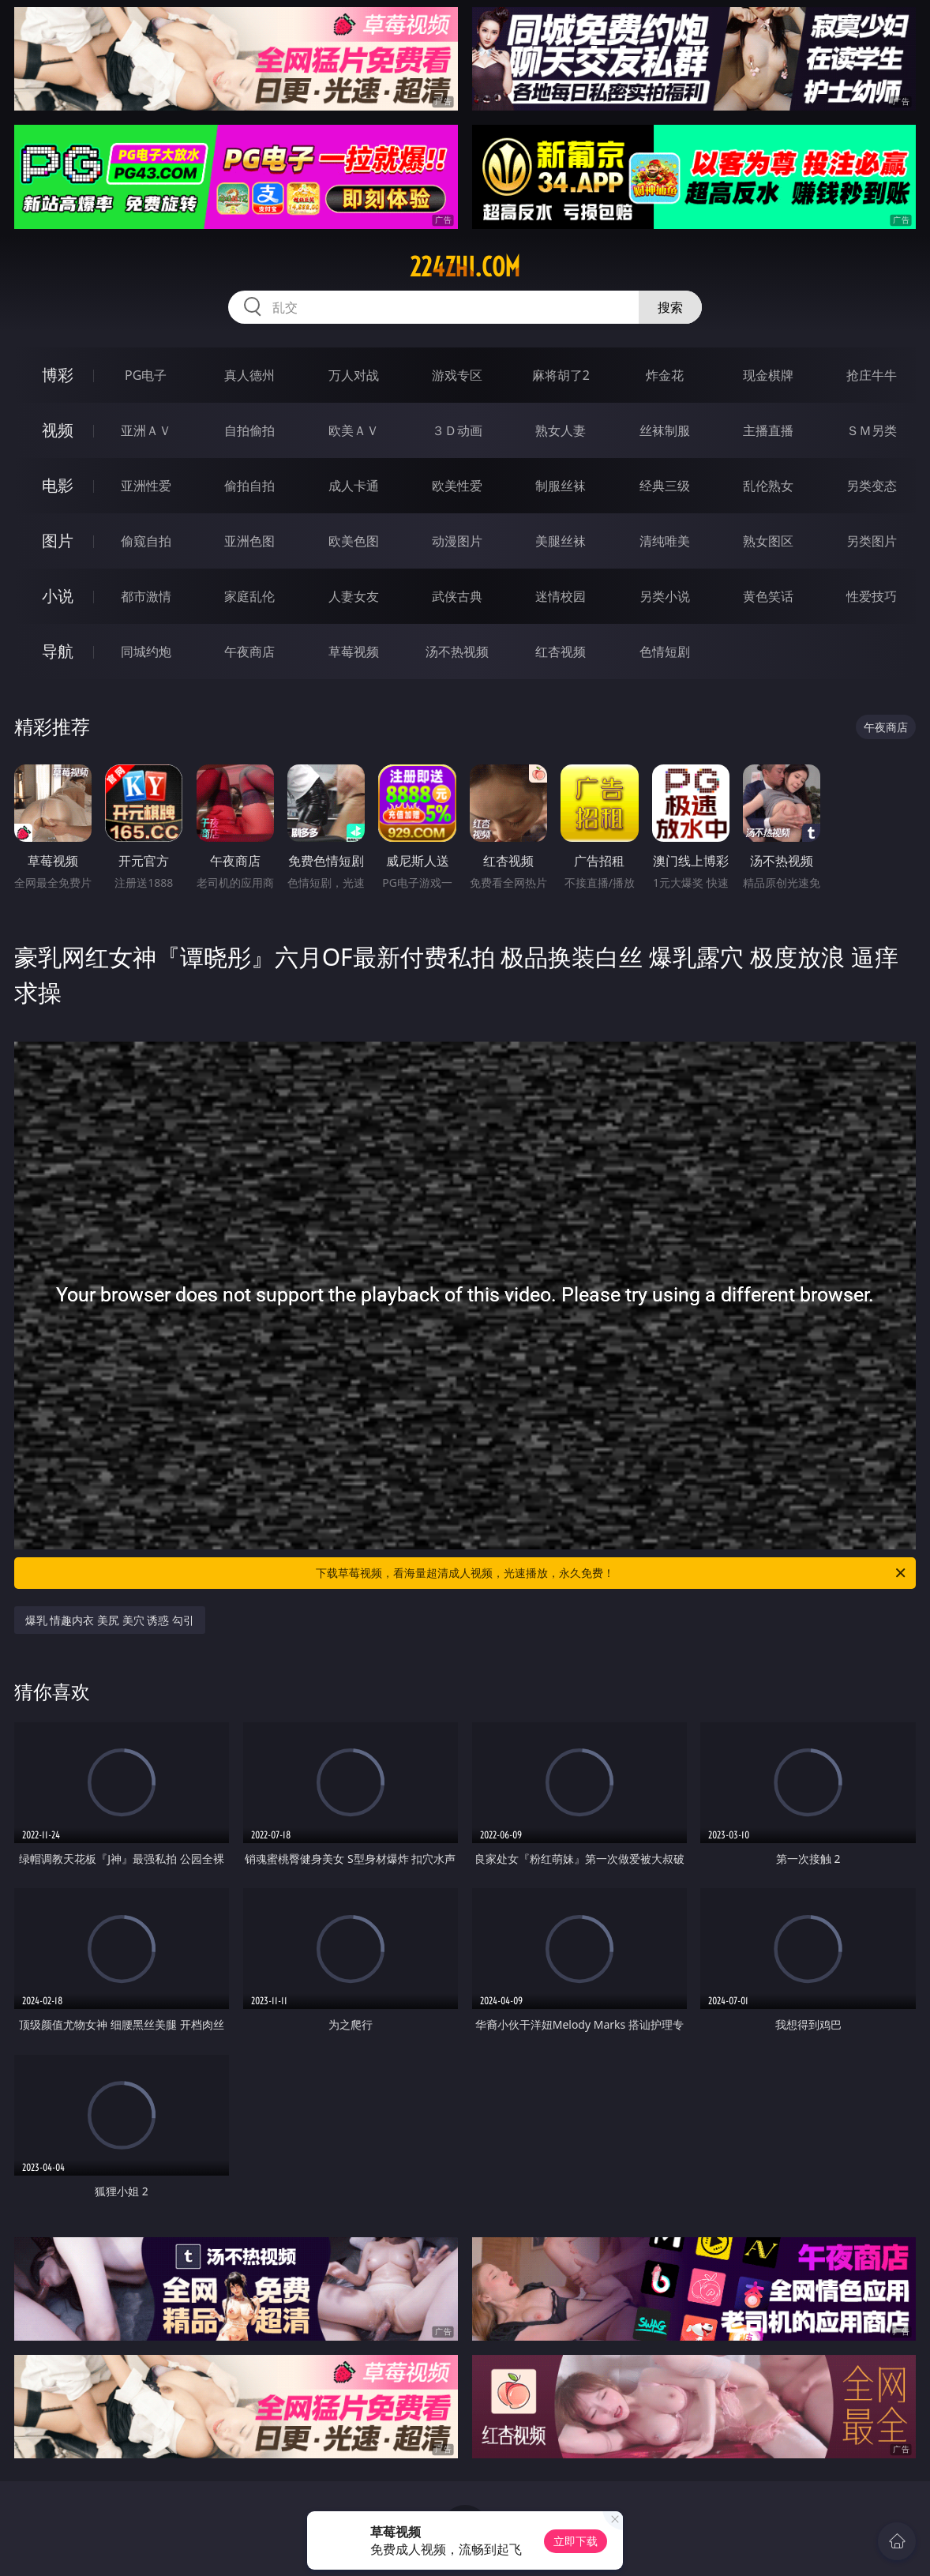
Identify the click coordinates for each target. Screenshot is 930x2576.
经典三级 (664, 485)
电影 (57, 485)
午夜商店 (249, 651)
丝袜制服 (664, 430)
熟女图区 (768, 541)
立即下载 (575, 2540)
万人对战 (353, 375)
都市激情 (146, 596)
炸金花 (665, 375)
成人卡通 (353, 485)
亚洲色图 (249, 541)
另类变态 (871, 485)
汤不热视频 (457, 651)
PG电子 (146, 375)
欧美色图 (353, 541)
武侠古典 (457, 596)
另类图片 (871, 541)
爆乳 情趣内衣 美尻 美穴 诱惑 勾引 (109, 1620)
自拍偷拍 (249, 430)
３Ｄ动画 (457, 430)
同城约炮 (146, 651)
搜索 (670, 307)
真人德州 (249, 375)
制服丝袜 (560, 485)
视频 (57, 430)
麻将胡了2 (561, 375)
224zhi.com (465, 267)
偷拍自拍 (249, 485)
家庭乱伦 (249, 596)
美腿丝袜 (560, 541)
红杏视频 (560, 651)
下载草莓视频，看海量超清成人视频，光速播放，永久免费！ (612, 1573)
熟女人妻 (560, 430)
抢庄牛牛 (871, 375)
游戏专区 (457, 375)
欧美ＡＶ (353, 430)
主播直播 (768, 430)
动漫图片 (457, 541)
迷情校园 (560, 596)
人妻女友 (353, 596)
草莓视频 (353, 651)
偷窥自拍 (146, 541)
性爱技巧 (871, 596)
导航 (57, 651)
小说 (57, 595)
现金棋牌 (768, 375)
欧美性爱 (457, 485)
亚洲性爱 (146, 485)
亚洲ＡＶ (146, 430)
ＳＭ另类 (871, 430)
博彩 (57, 374)
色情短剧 (664, 651)
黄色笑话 (768, 596)
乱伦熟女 (768, 485)
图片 (57, 540)
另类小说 (664, 596)
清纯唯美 (664, 541)
